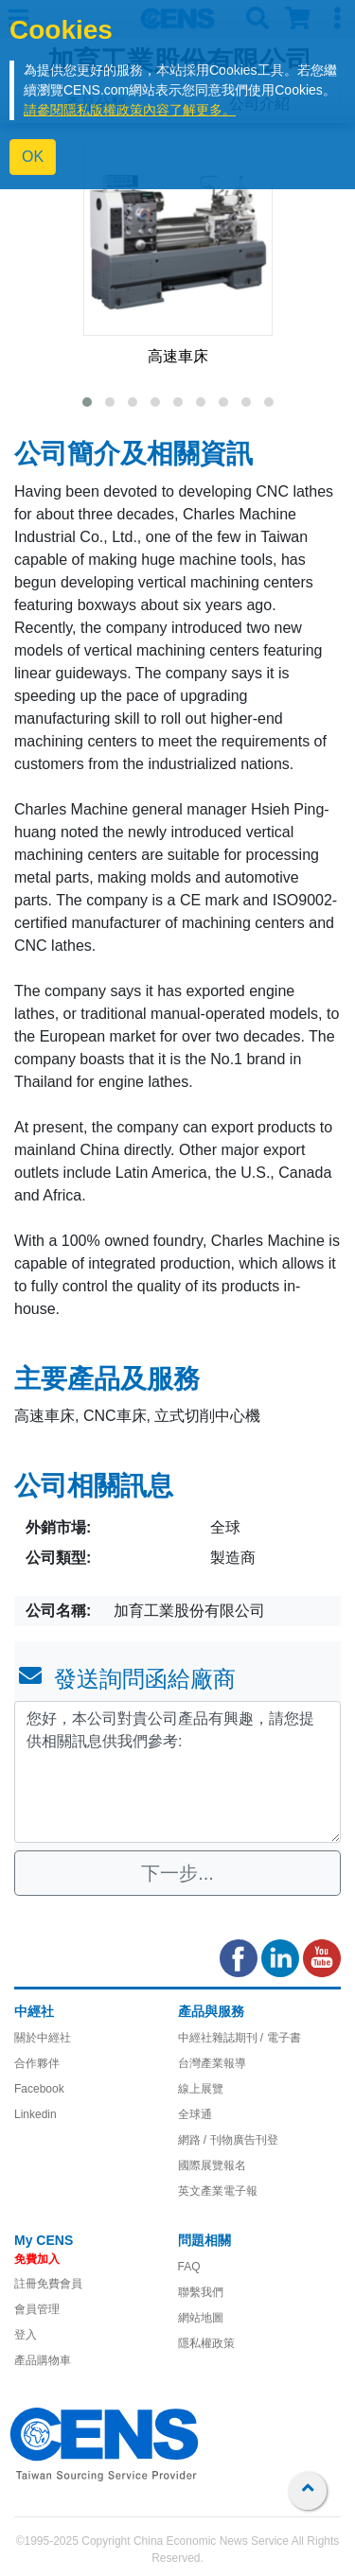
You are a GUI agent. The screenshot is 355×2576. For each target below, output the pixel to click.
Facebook (39, 2088)
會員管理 (37, 2309)
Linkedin (35, 2114)
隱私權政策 (206, 2343)
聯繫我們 (200, 2292)
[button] (87, 402)
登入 (25, 2334)
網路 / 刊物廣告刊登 (228, 2140)
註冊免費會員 (48, 2283)
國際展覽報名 (212, 2165)
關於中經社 (42, 2037)
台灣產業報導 (212, 2063)
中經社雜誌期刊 (217, 2037)
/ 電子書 (279, 2037)
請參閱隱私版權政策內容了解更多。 (130, 109)
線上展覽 (200, 2088)
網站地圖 (200, 2317)
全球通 (195, 2114)
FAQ (189, 2266)
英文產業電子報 (217, 2191)
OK (33, 157)
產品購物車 (42, 2360)
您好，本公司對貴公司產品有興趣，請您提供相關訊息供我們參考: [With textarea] (177, 1772)
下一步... (177, 1873)
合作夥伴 (37, 2063)
